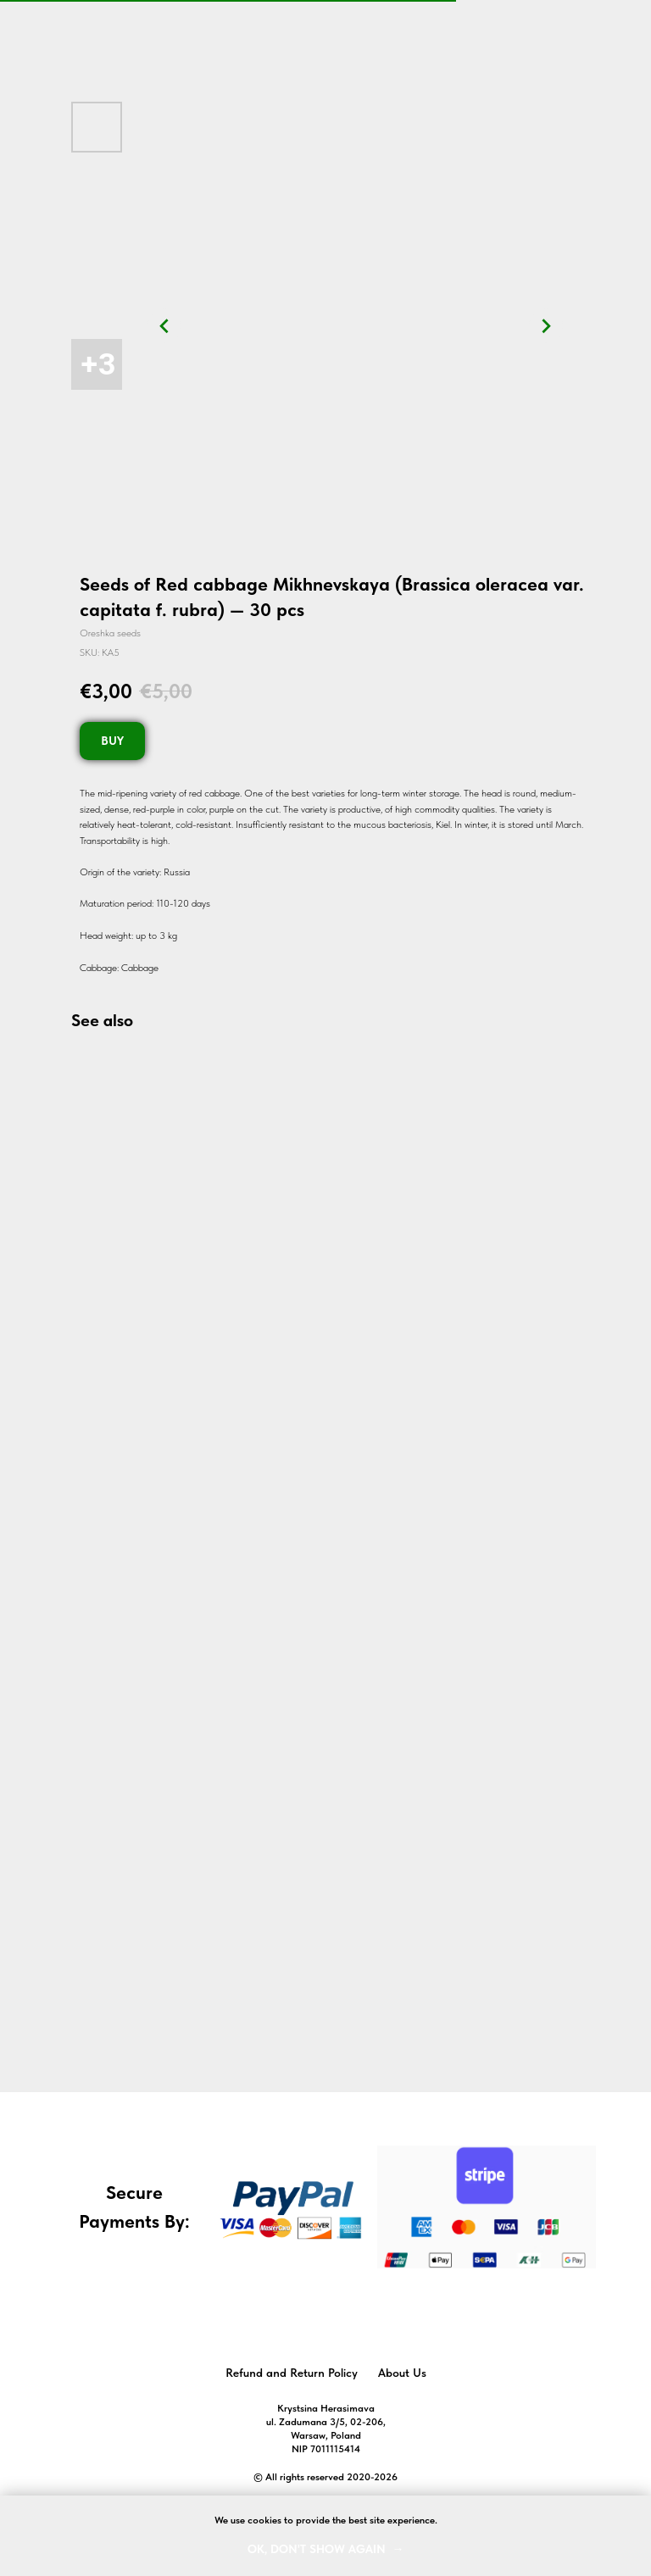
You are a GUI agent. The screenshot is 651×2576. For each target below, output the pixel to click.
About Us (402, 2372)
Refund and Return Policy (291, 2372)
